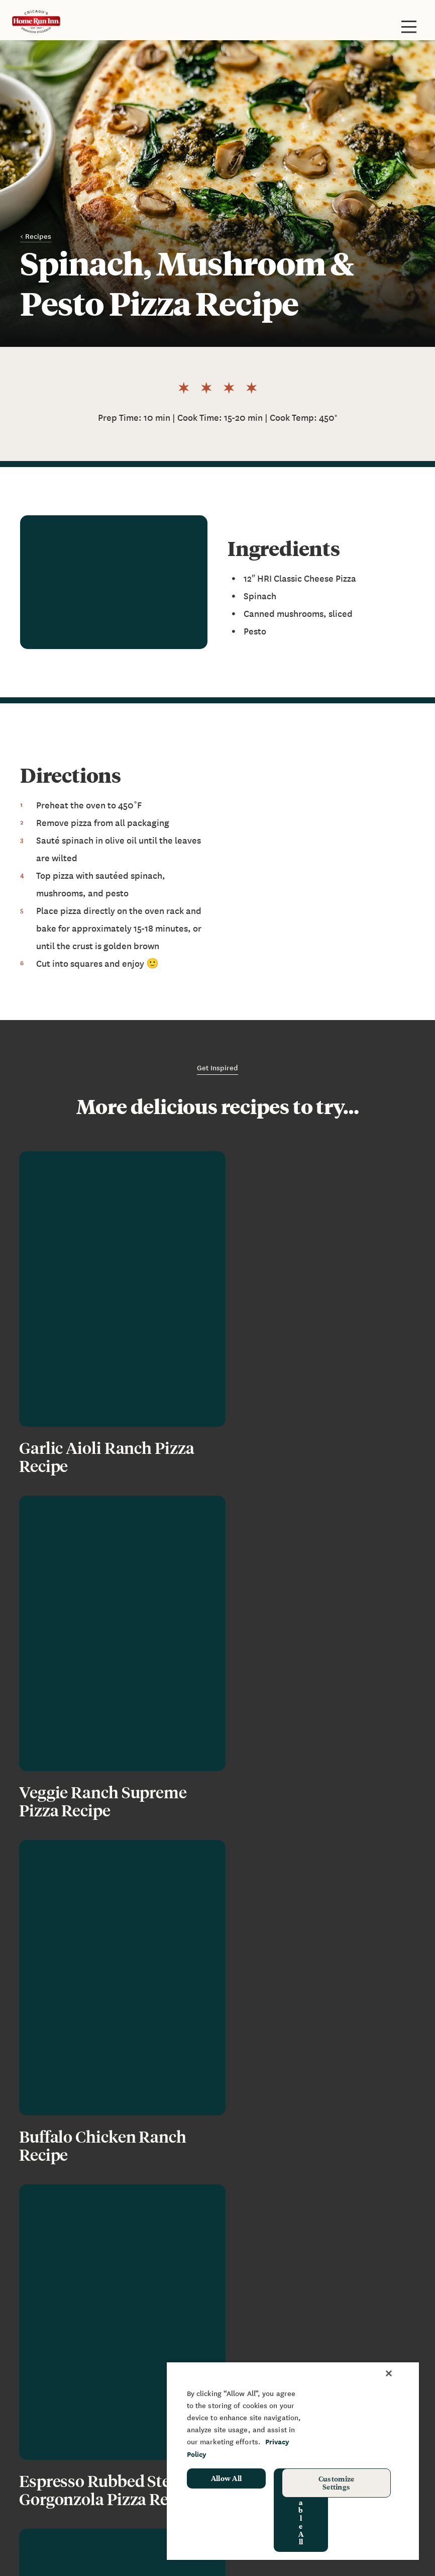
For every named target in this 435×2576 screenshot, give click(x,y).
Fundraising (42, 2427)
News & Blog (261, 2298)
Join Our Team (264, 2343)
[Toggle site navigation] (409, 27)
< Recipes (35, 236)
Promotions (42, 2472)
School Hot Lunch (53, 2457)
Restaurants (43, 2313)
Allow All (226, 2478)
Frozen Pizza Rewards (61, 2358)
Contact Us (258, 2328)
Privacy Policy (46, 2550)
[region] (293, 2460)
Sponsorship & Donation (66, 2442)
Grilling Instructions (58, 2343)
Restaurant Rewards (59, 2372)
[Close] (389, 2373)
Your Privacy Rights (120, 2550)
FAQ (244, 2313)
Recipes (252, 2358)
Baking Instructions (57, 2328)
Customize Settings (336, 2482)
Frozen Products (50, 2298)
